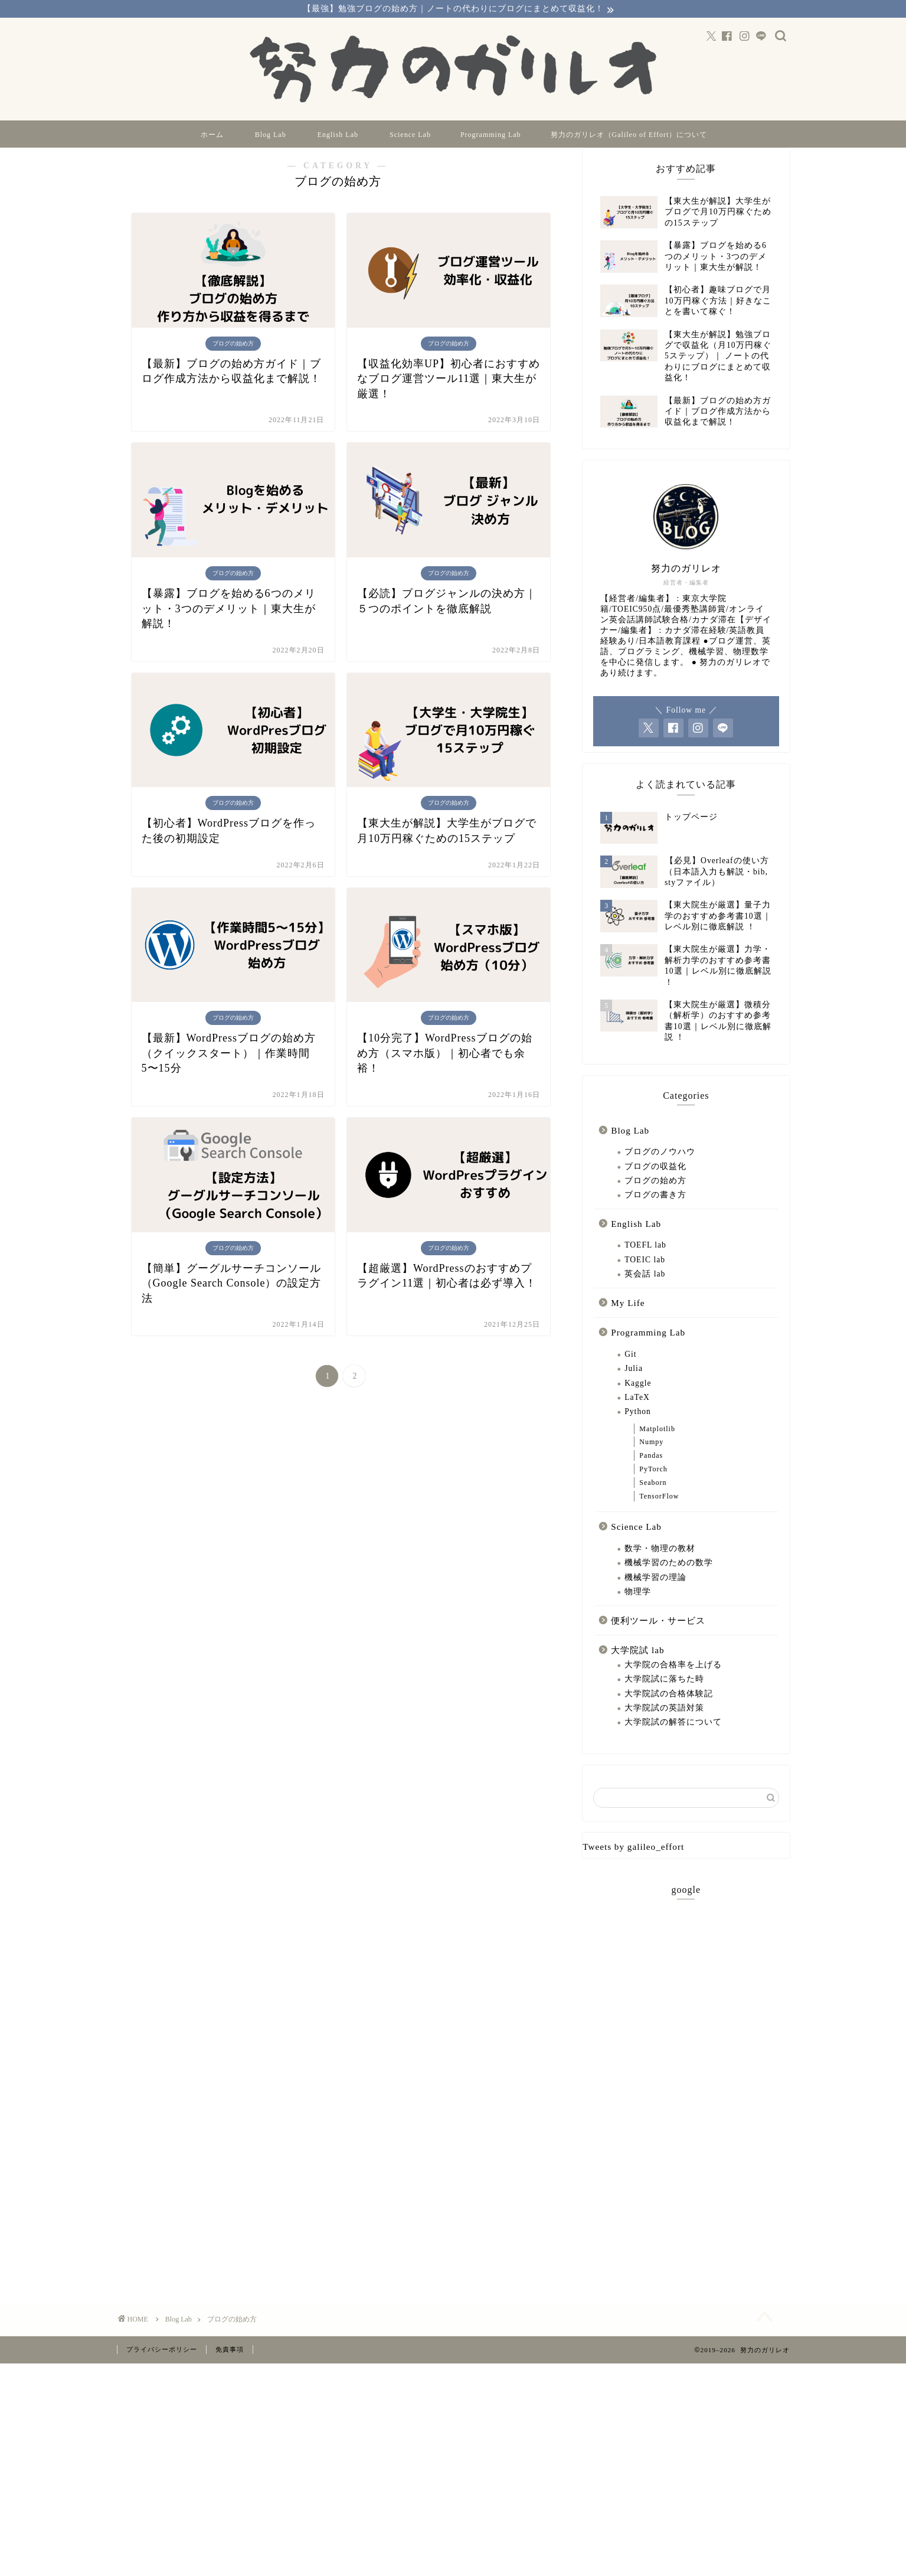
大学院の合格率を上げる (673, 1683)
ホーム (212, 136)
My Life (628, 1321)
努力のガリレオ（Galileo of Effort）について (629, 136)
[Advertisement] (686, 2105)
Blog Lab (270, 136)
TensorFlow (659, 1514)
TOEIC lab (644, 1278)
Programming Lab (490, 136)
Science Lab (410, 136)
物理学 (637, 1609)
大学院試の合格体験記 (668, 1711)
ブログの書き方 (655, 1213)
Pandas (651, 1474)
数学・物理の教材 (659, 1566)
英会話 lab (644, 1292)
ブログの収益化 (655, 1184)
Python (637, 1429)
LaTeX (637, 1415)
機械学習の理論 (655, 1595)
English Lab (338, 136)
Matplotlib (657, 1447)
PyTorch (653, 1487)
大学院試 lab (637, 1668)
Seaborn (652, 1501)
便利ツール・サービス (658, 1639)
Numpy (651, 1461)
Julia (633, 1386)
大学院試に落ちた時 (664, 1697)
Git (630, 1372)
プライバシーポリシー (161, 2373)
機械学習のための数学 (668, 1581)
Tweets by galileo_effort (633, 1865)
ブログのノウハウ (659, 1169)
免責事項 (229, 2373)
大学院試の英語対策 (664, 1726)
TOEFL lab (645, 1263)
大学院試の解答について (673, 1740)
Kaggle (637, 1401)
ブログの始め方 (655, 1198)
